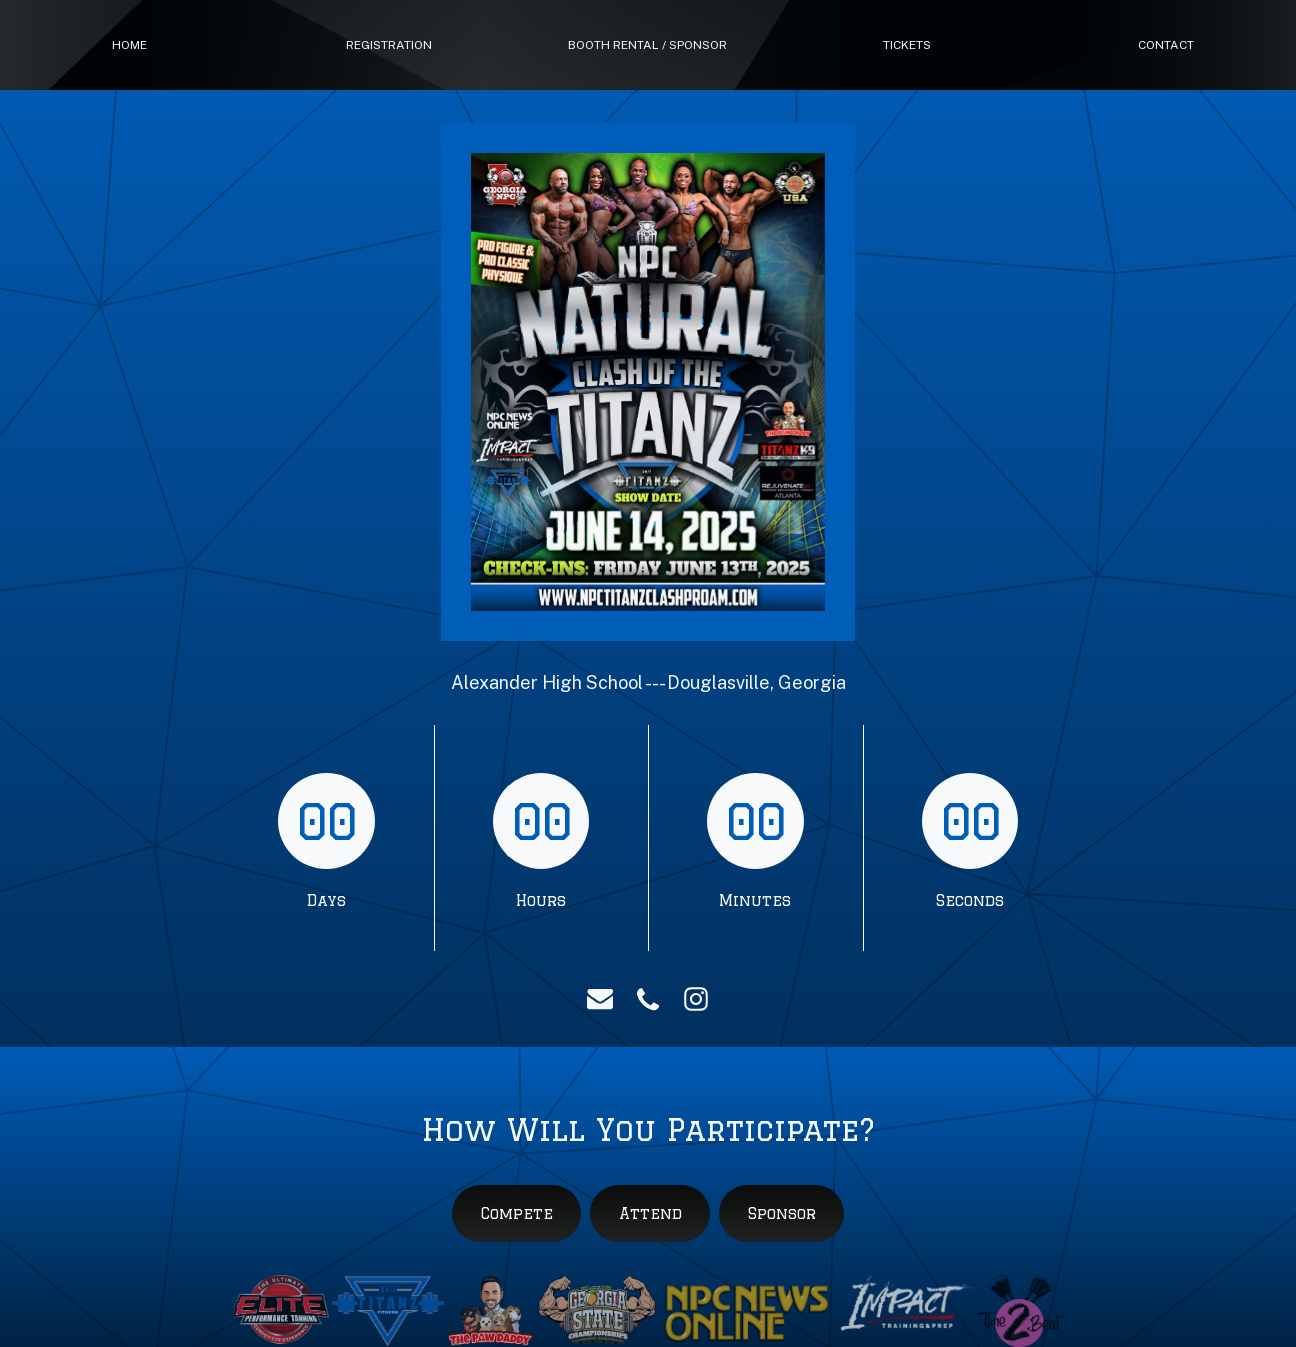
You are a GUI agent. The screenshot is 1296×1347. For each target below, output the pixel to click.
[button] (600, 999)
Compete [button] (517, 1213)
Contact (1166, 45)
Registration (389, 45)
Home (129, 45)
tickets (907, 45)
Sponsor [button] (782, 1213)
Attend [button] (650, 1213)
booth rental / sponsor (647, 45)
